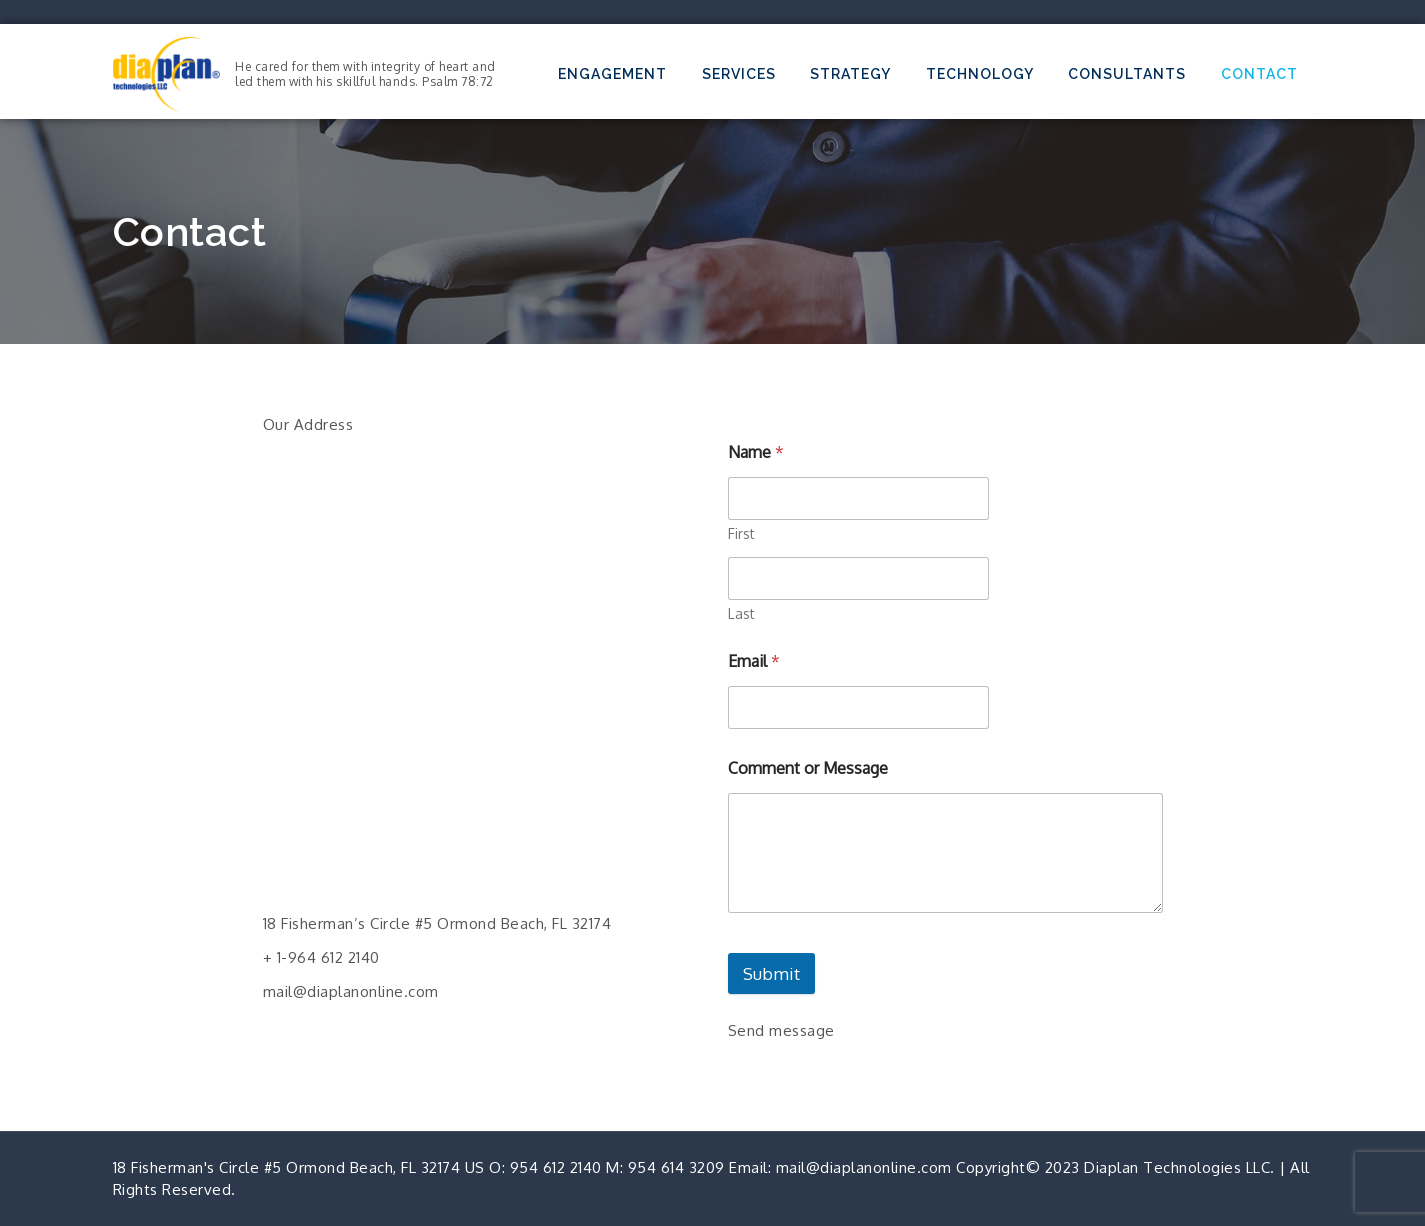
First (741, 533)
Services (739, 74)
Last (741, 613)
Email (754, 661)
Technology (980, 74)
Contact (1259, 74)
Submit (771, 973)
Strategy (850, 74)
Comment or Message (808, 768)
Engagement (612, 74)
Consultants (1127, 74)
